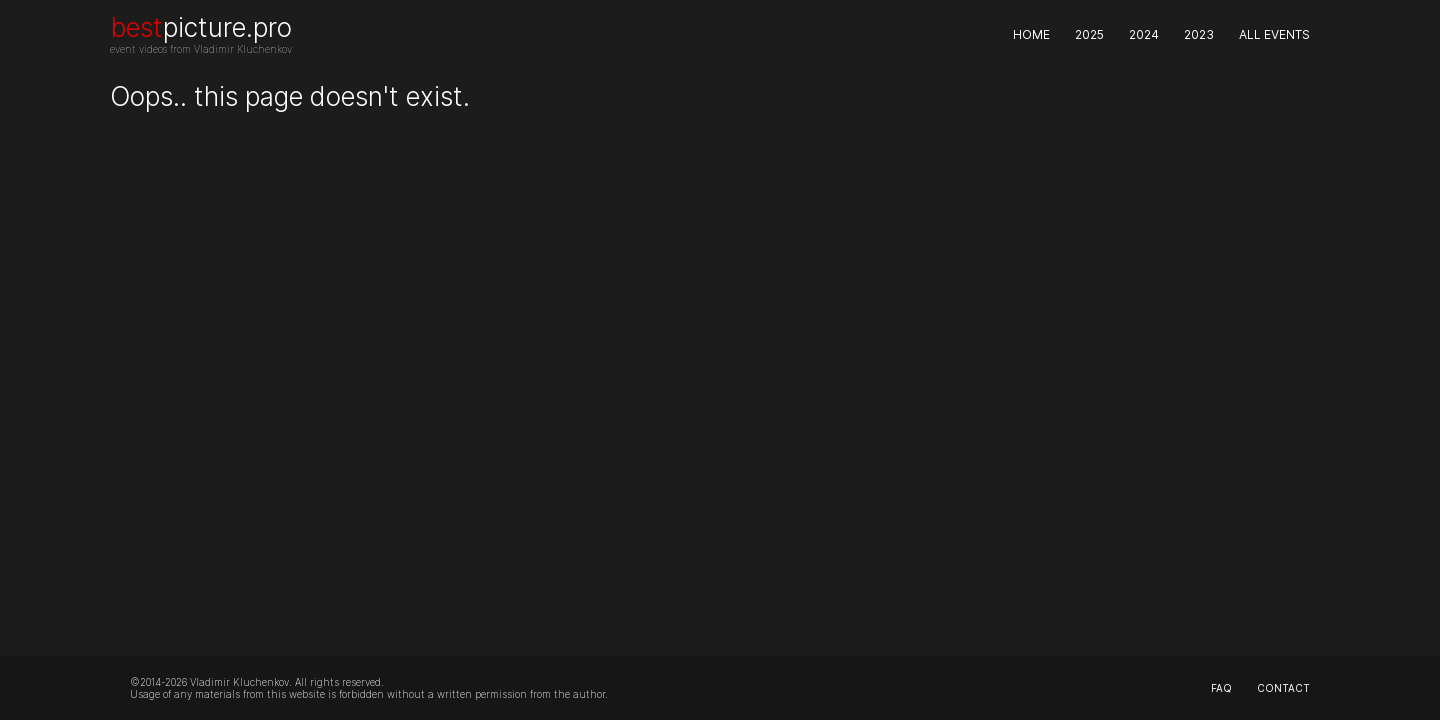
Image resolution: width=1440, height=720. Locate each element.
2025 (1089, 34)
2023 (1199, 34)
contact (1283, 688)
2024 (1144, 34)
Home (1031, 34)
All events (1274, 34)
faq (1221, 688)
